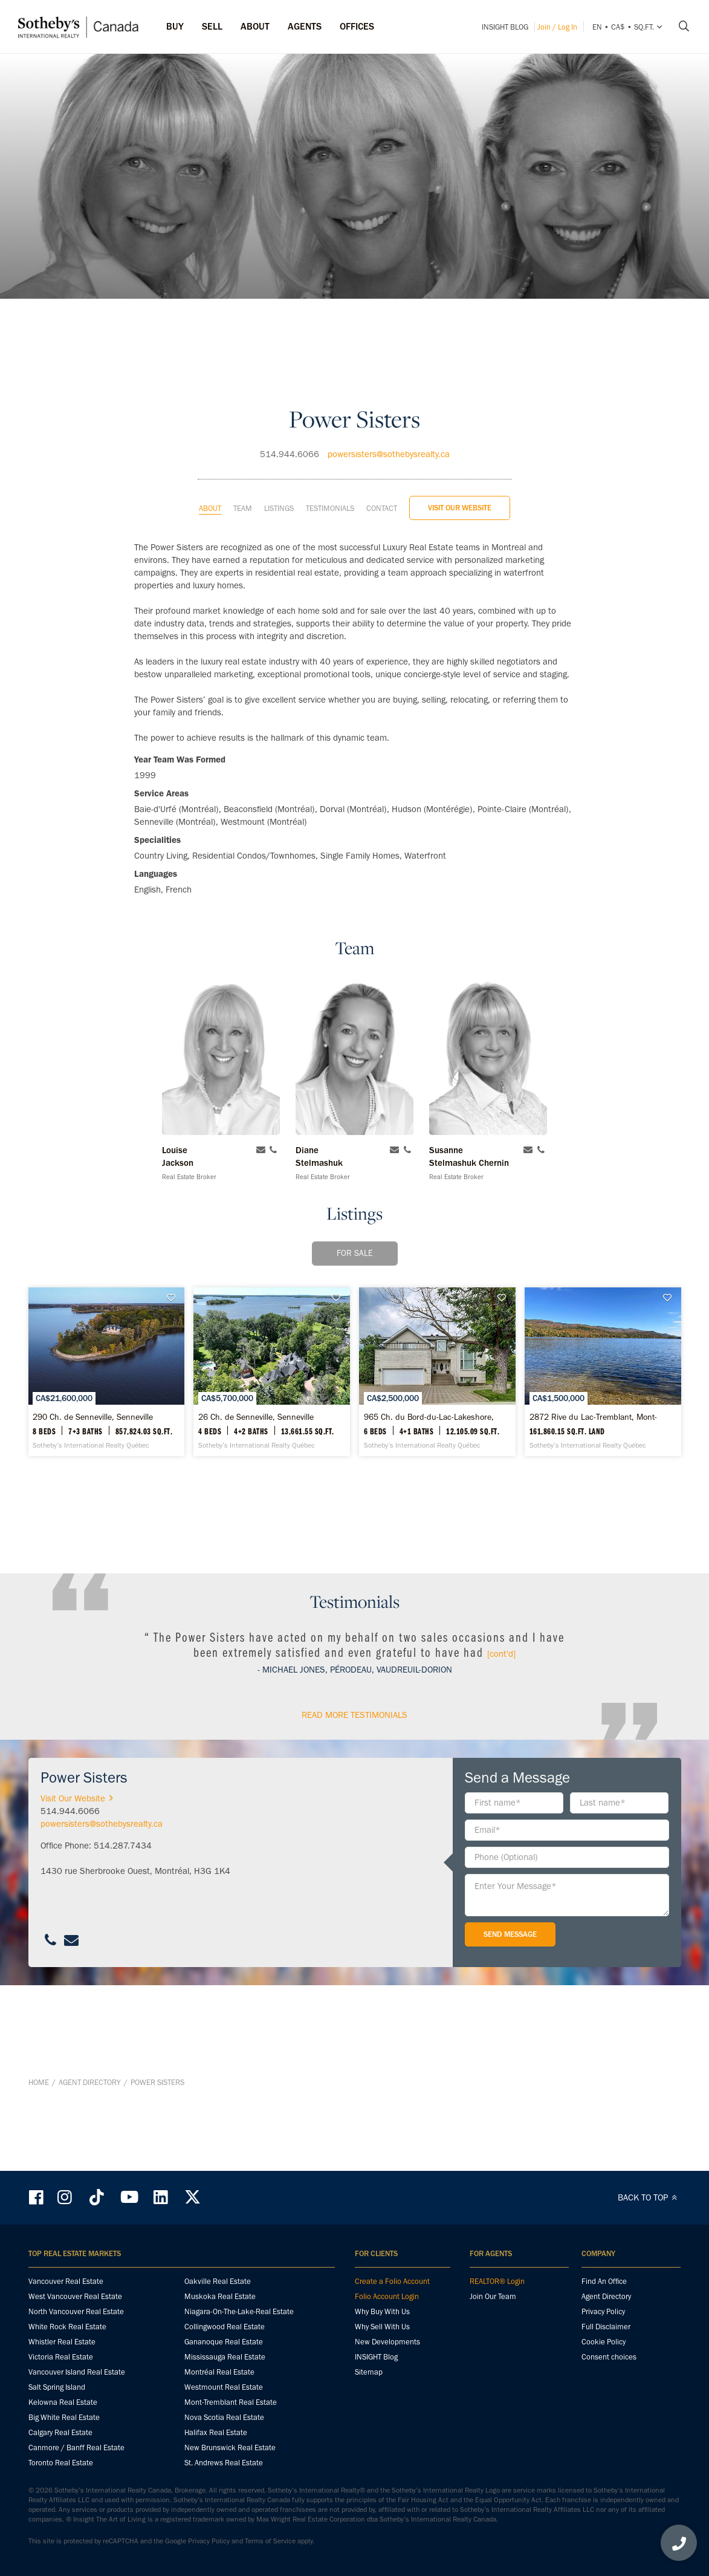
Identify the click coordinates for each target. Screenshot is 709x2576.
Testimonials (330, 442)
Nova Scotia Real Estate (224, 2417)
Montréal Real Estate (219, 2372)
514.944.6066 (289, 388)
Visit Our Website (459, 442)
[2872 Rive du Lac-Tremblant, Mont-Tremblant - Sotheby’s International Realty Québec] (355, 1547)
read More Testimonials (354, 1845)
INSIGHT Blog (505, 26)
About (210, 442)
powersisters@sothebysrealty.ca (389, 388)
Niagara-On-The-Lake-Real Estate (239, 2312)
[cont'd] (501, 1784)
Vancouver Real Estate (65, 2281)
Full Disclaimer (605, 2327)
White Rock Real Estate (67, 2327)
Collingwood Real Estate (224, 2327)
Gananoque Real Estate (223, 2342)
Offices (357, 26)
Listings (279, 442)
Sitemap (369, 2372)
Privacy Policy (603, 2312)
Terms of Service (270, 2541)
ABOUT (255, 26)
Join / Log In (557, 26)
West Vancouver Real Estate (75, 2296)
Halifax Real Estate (215, 2433)
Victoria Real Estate (60, 2357)
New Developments (387, 2342)
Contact (381, 442)
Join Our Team (493, 2296)
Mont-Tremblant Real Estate (230, 2402)
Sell (212, 26)
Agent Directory (90, 2148)
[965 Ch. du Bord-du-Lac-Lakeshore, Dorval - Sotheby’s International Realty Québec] (575, 1327)
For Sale (355, 1188)
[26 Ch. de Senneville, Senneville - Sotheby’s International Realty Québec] (355, 1327)
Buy (175, 26)
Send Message (510, 2064)
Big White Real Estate (64, 2417)
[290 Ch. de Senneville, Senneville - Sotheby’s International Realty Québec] (134, 1327)
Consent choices (608, 2357)
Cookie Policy (603, 2342)
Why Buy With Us (382, 2312)
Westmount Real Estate (223, 2387)
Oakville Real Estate (217, 2281)
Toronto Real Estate (60, 2463)
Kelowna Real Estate (62, 2402)
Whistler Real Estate (62, 2342)
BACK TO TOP (649, 2198)
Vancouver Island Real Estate (76, 2372)
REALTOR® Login (497, 2281)
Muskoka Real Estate (220, 2296)
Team (242, 442)
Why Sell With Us (382, 2327)
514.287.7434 (123, 1976)
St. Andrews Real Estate (223, 2463)
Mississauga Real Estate (224, 2357)
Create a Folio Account (392, 2281)
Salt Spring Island (56, 2387)
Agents (305, 26)
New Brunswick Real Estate (230, 2448)
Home (38, 2148)
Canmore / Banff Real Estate (76, 2448)
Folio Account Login (387, 2296)
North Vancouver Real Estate (76, 2312)
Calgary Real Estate (60, 2433)
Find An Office (604, 2281)
